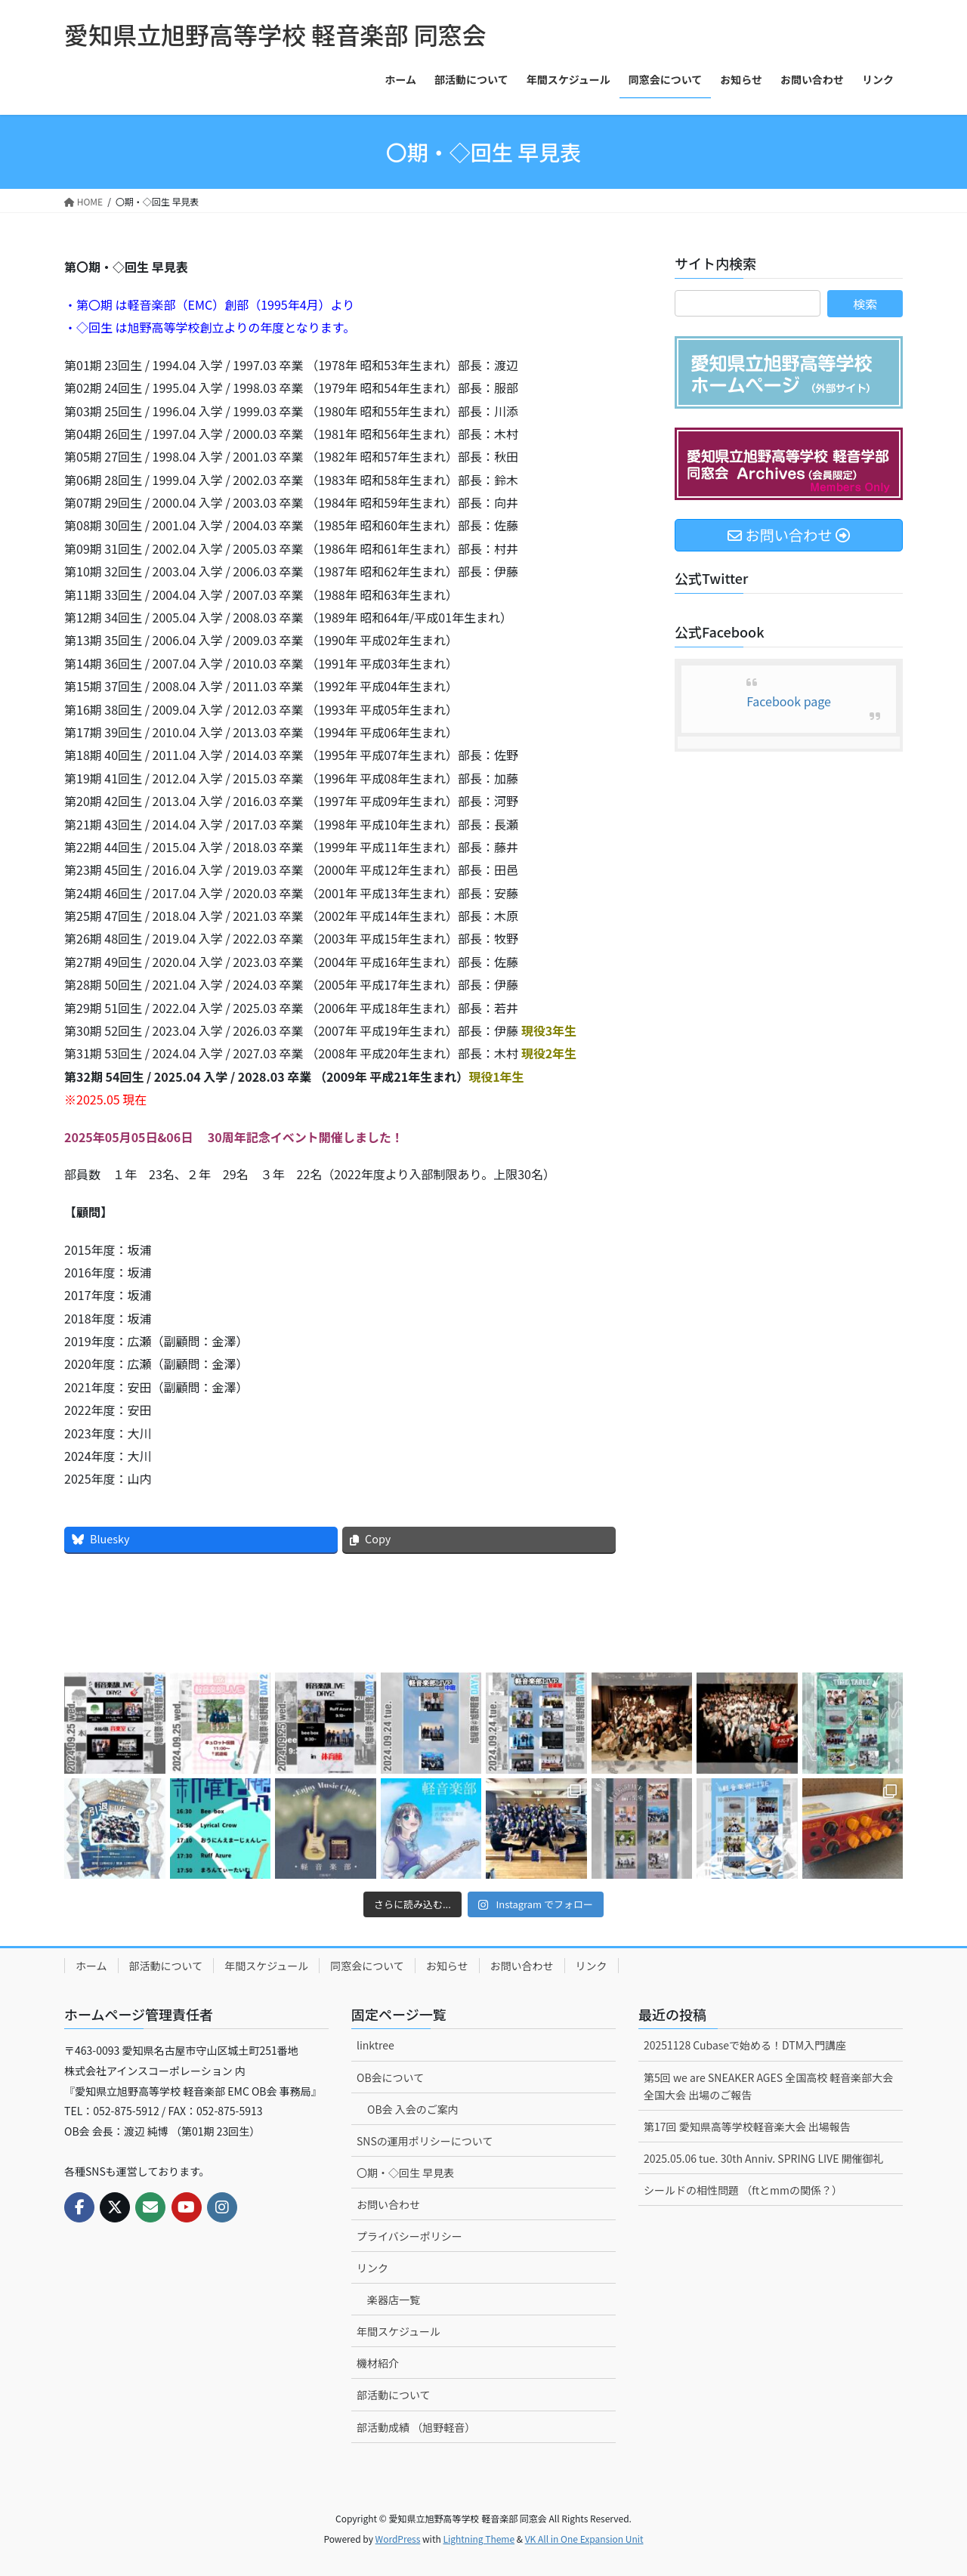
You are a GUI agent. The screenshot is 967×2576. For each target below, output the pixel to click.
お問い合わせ (522, 1965)
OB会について (390, 2077)
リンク (591, 1965)
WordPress (398, 2538)
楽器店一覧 (393, 2299)
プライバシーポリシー (409, 2236)
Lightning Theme (478, 2538)
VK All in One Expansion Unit (584, 2538)
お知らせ (447, 1965)
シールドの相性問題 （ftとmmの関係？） (743, 2190)
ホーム (91, 1965)
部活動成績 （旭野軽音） (416, 2427)
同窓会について (367, 1965)
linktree (375, 2044)
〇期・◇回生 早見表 (405, 2172)
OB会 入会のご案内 (413, 2109)
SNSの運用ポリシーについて (425, 2140)
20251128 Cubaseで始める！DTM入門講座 (745, 2044)
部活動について (166, 1965)
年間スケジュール (266, 1965)
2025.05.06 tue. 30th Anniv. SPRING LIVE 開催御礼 (764, 2158)
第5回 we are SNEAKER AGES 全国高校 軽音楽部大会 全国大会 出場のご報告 (768, 2086)
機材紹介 (378, 2363)
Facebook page (788, 701)
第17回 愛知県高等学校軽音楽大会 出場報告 (747, 2126)
